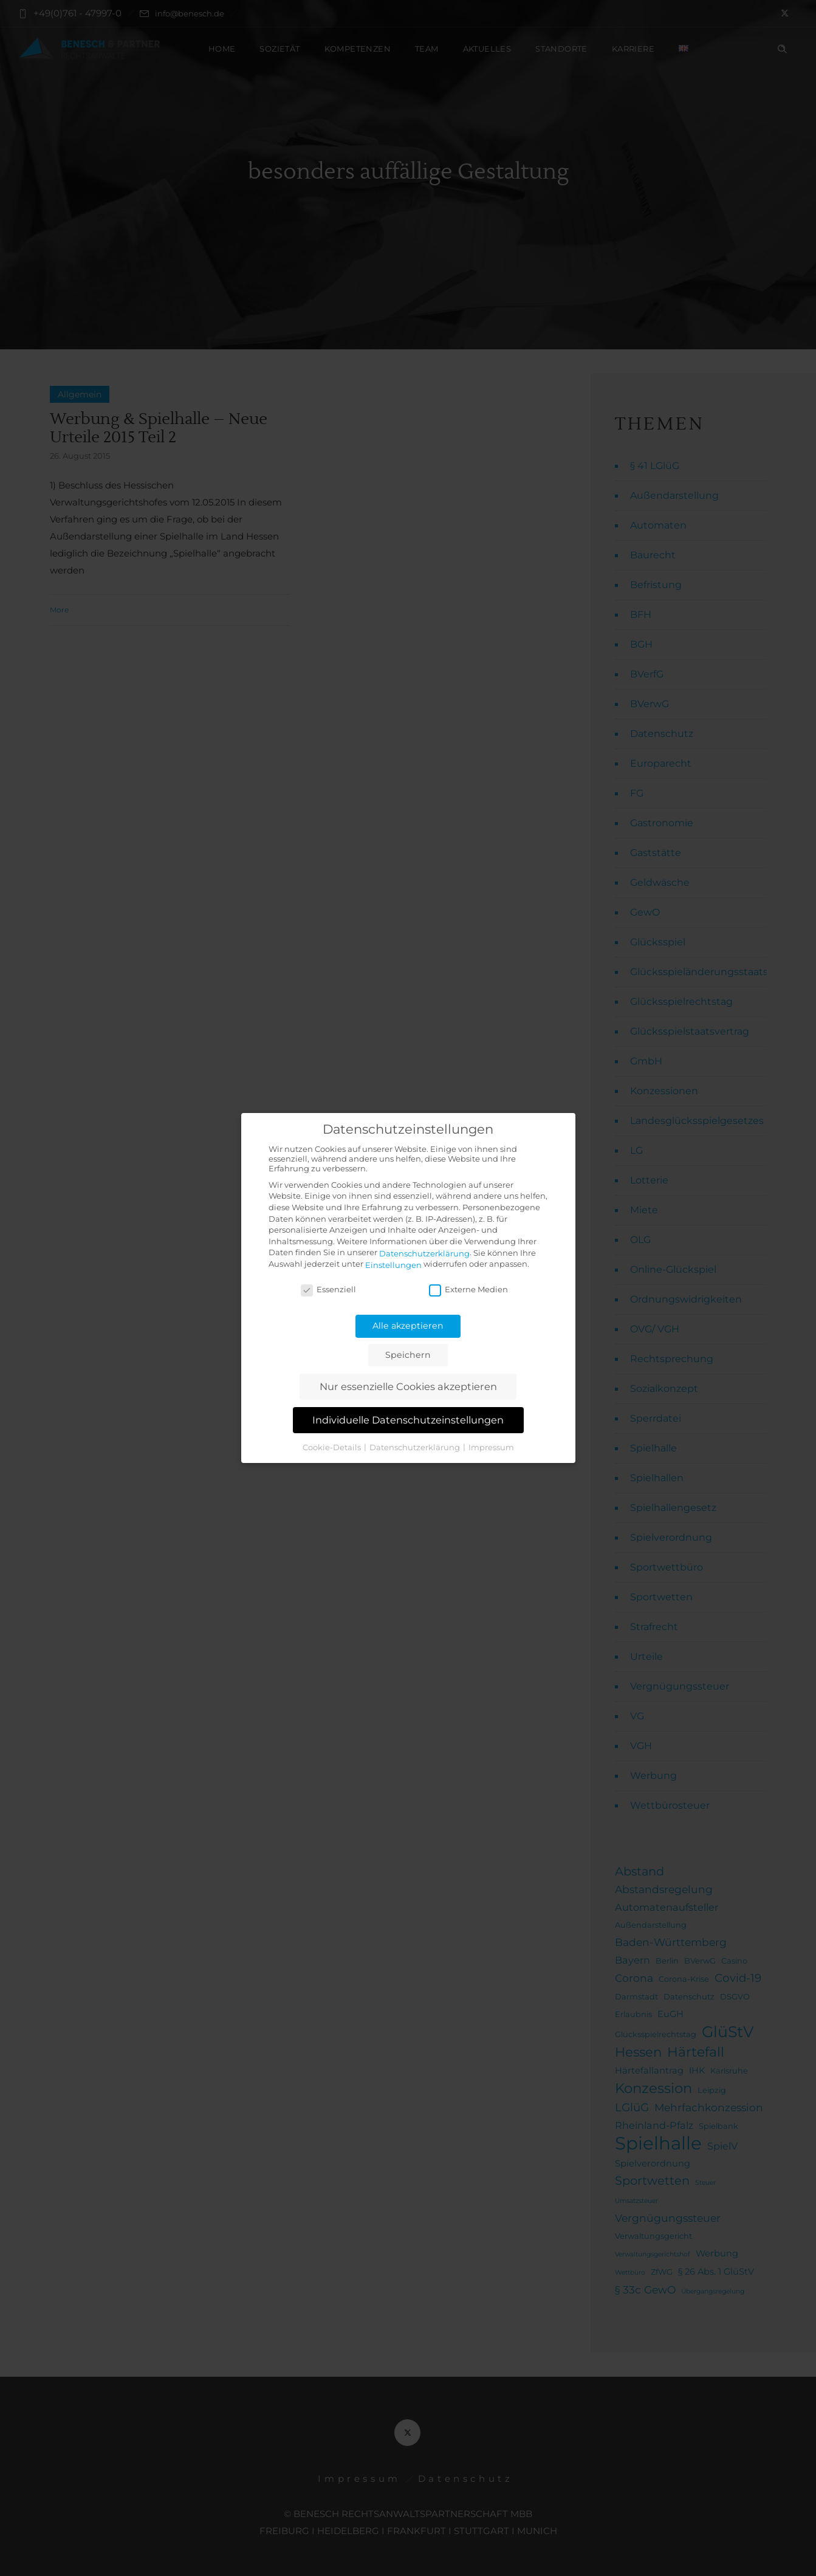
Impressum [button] (491, 1446)
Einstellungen (393, 1265)
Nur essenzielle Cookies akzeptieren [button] (408, 1386)
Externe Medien (468, 1289)
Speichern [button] (408, 1354)
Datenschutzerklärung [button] (415, 1446)
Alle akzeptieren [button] (408, 1325)
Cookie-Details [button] (333, 1446)
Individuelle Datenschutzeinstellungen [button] (408, 1420)
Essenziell (328, 1289)
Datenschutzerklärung (424, 1253)
